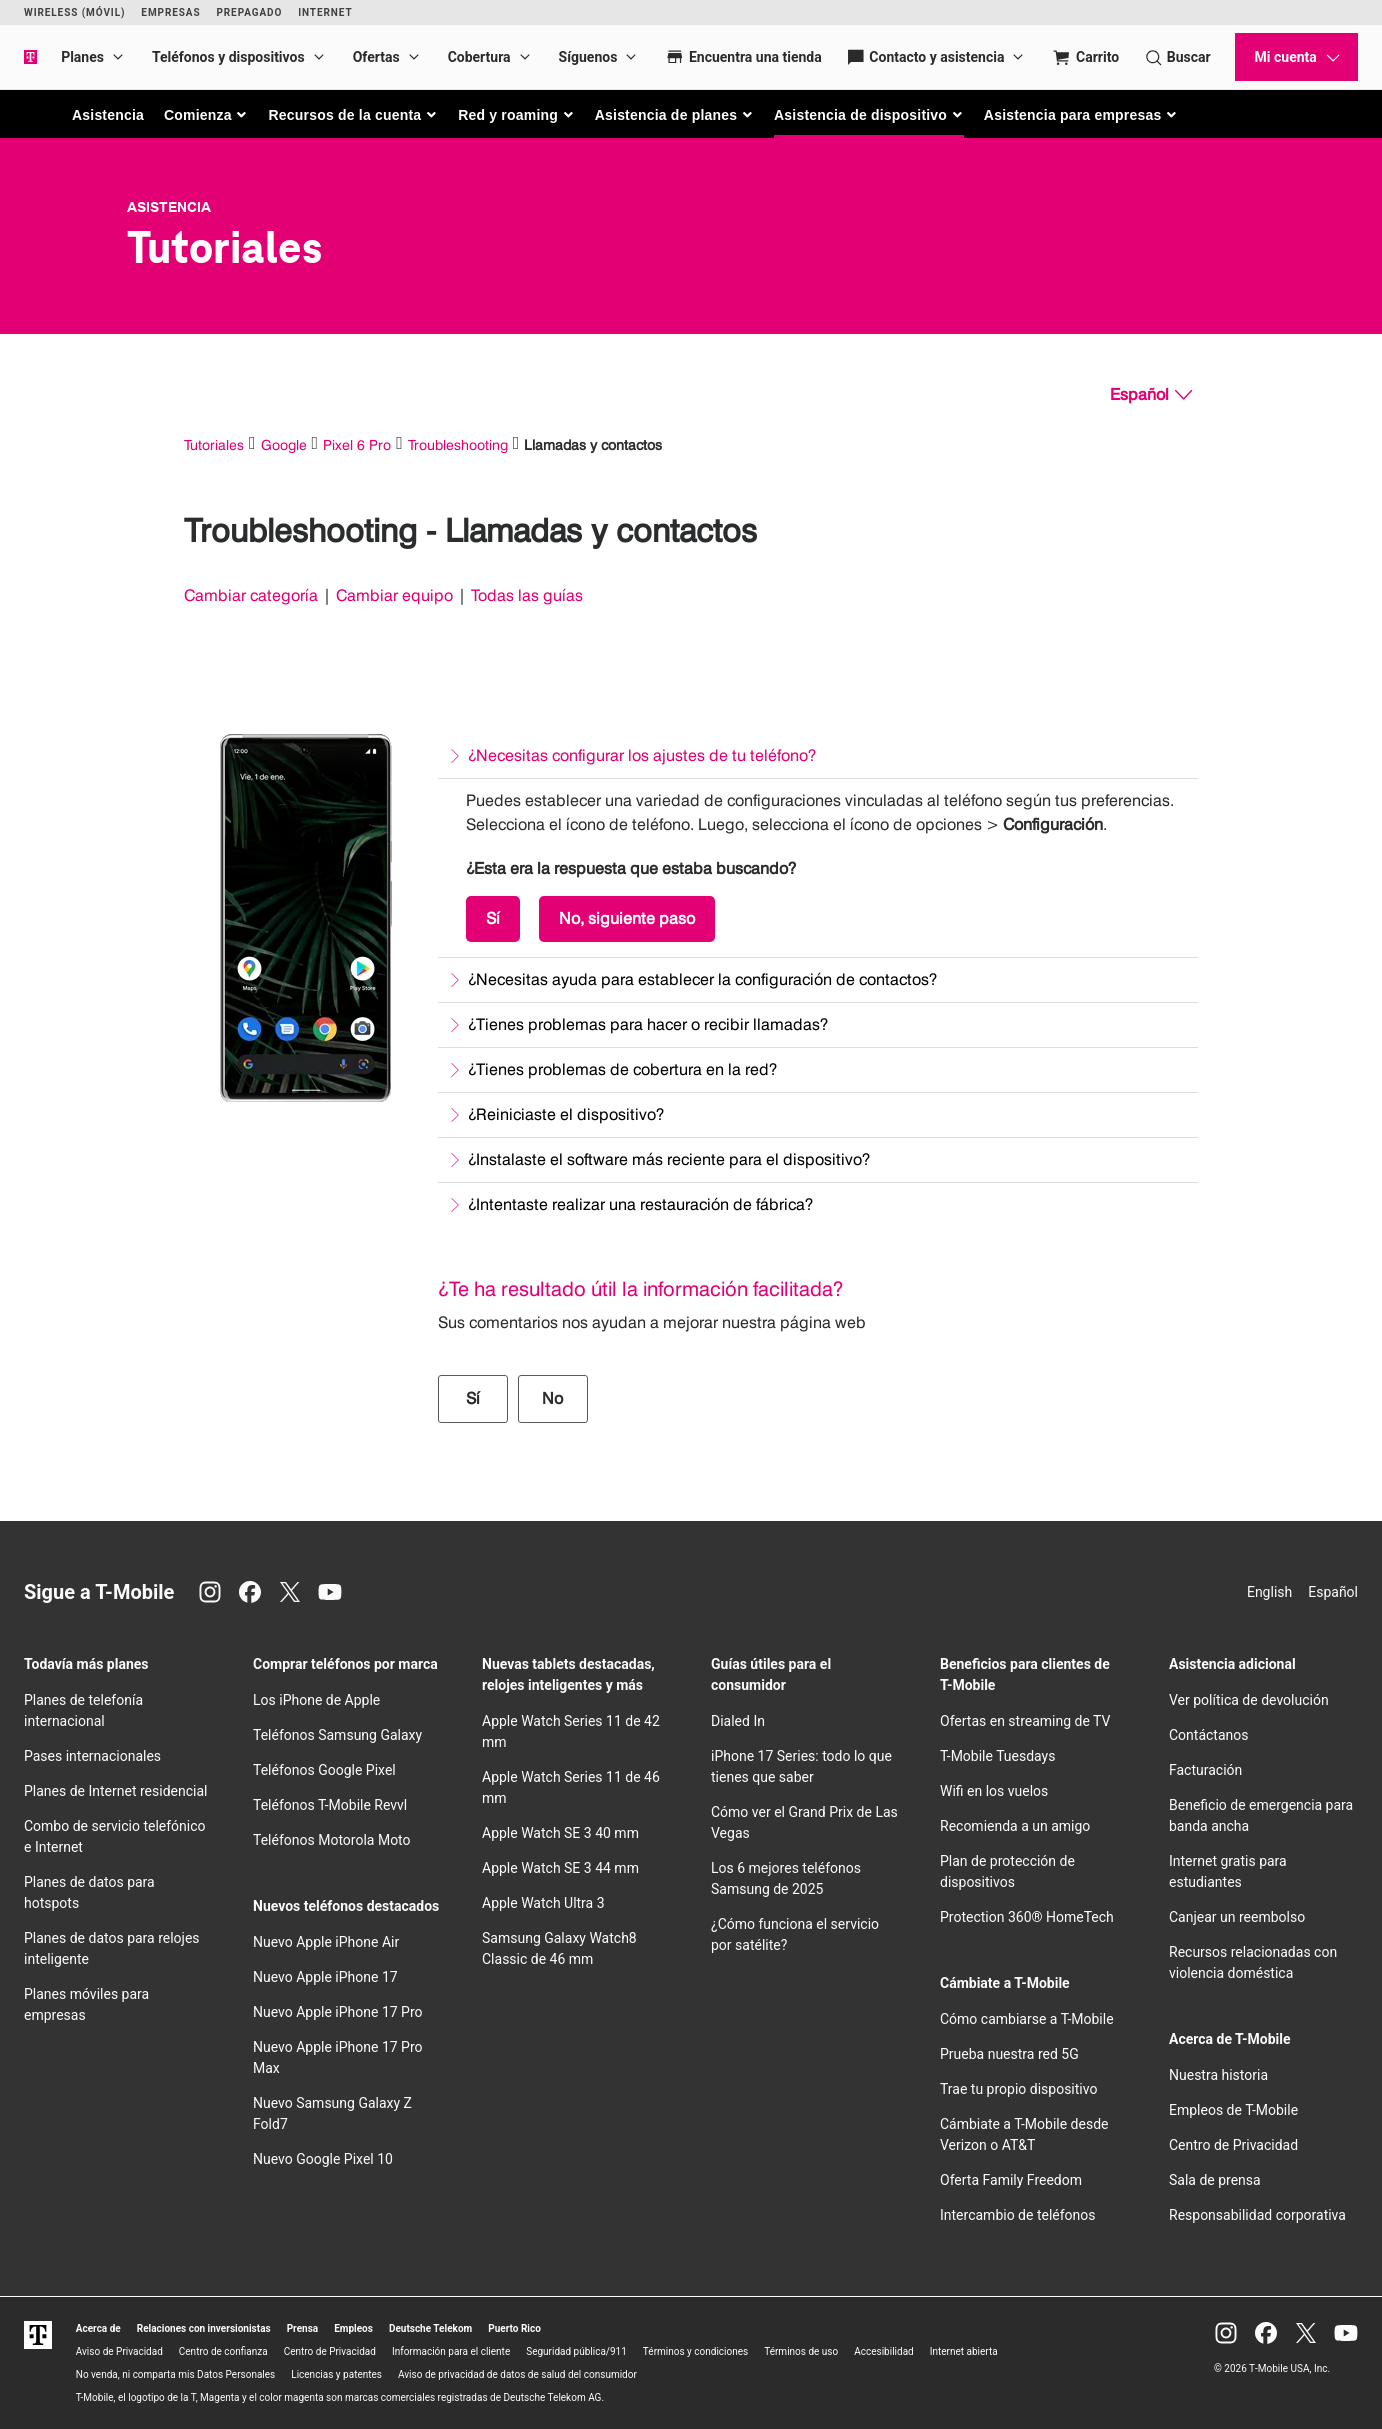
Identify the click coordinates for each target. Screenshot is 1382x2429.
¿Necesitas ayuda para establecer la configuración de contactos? (702, 979)
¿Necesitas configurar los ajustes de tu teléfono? (642, 755)
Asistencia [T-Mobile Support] (169, 207)
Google (284, 444)
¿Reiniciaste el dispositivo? (566, 1114)
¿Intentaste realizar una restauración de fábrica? (640, 1204)
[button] (206, 115)
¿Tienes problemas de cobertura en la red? (622, 1069)
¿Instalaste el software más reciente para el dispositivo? (669, 1159)
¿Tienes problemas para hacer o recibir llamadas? (648, 1024)
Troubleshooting (458, 444)
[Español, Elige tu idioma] (1151, 395)
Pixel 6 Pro (357, 444)
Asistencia (108, 115)
